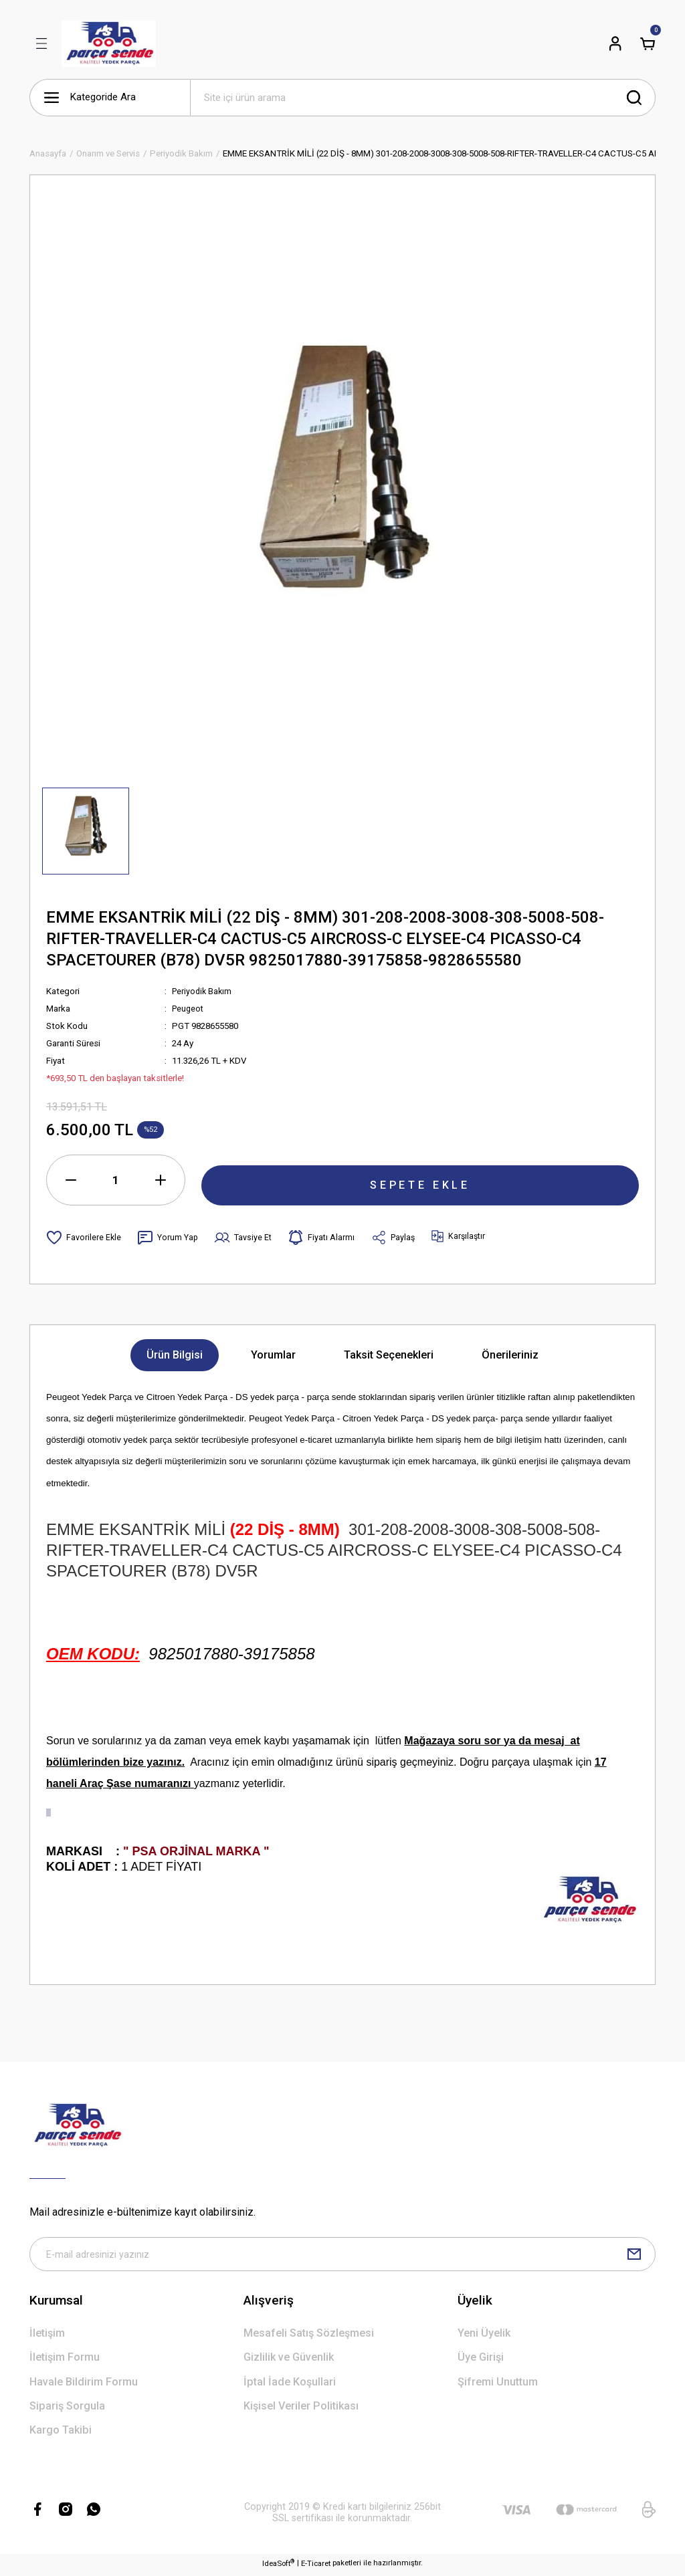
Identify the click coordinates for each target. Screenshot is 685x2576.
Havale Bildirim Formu (83, 2385)
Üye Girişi (481, 2361)
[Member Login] (615, 43)
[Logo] (109, 43)
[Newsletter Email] (342, 2255)
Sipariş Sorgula (67, 2409)
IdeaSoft (278, 2566)
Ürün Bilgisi (174, 1355)
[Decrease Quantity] (71, 1180)
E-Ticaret (315, 2566)
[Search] (423, 97)
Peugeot (189, 1009)
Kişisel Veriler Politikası (301, 2409)
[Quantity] (115, 1180)
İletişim (47, 2336)
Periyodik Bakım (203, 991)
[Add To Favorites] (84, 1238)
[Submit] (634, 2255)
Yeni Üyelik (484, 2336)
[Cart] (648, 43)
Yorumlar (273, 1355)
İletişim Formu (64, 2361)
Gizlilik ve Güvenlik (288, 2361)
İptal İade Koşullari (289, 2385)
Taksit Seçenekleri (388, 1355)
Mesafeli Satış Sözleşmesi (308, 2336)
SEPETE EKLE (420, 1179)
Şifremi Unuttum (498, 2385)
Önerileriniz (510, 1355)
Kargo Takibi (60, 2434)
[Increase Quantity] (160, 1180)
